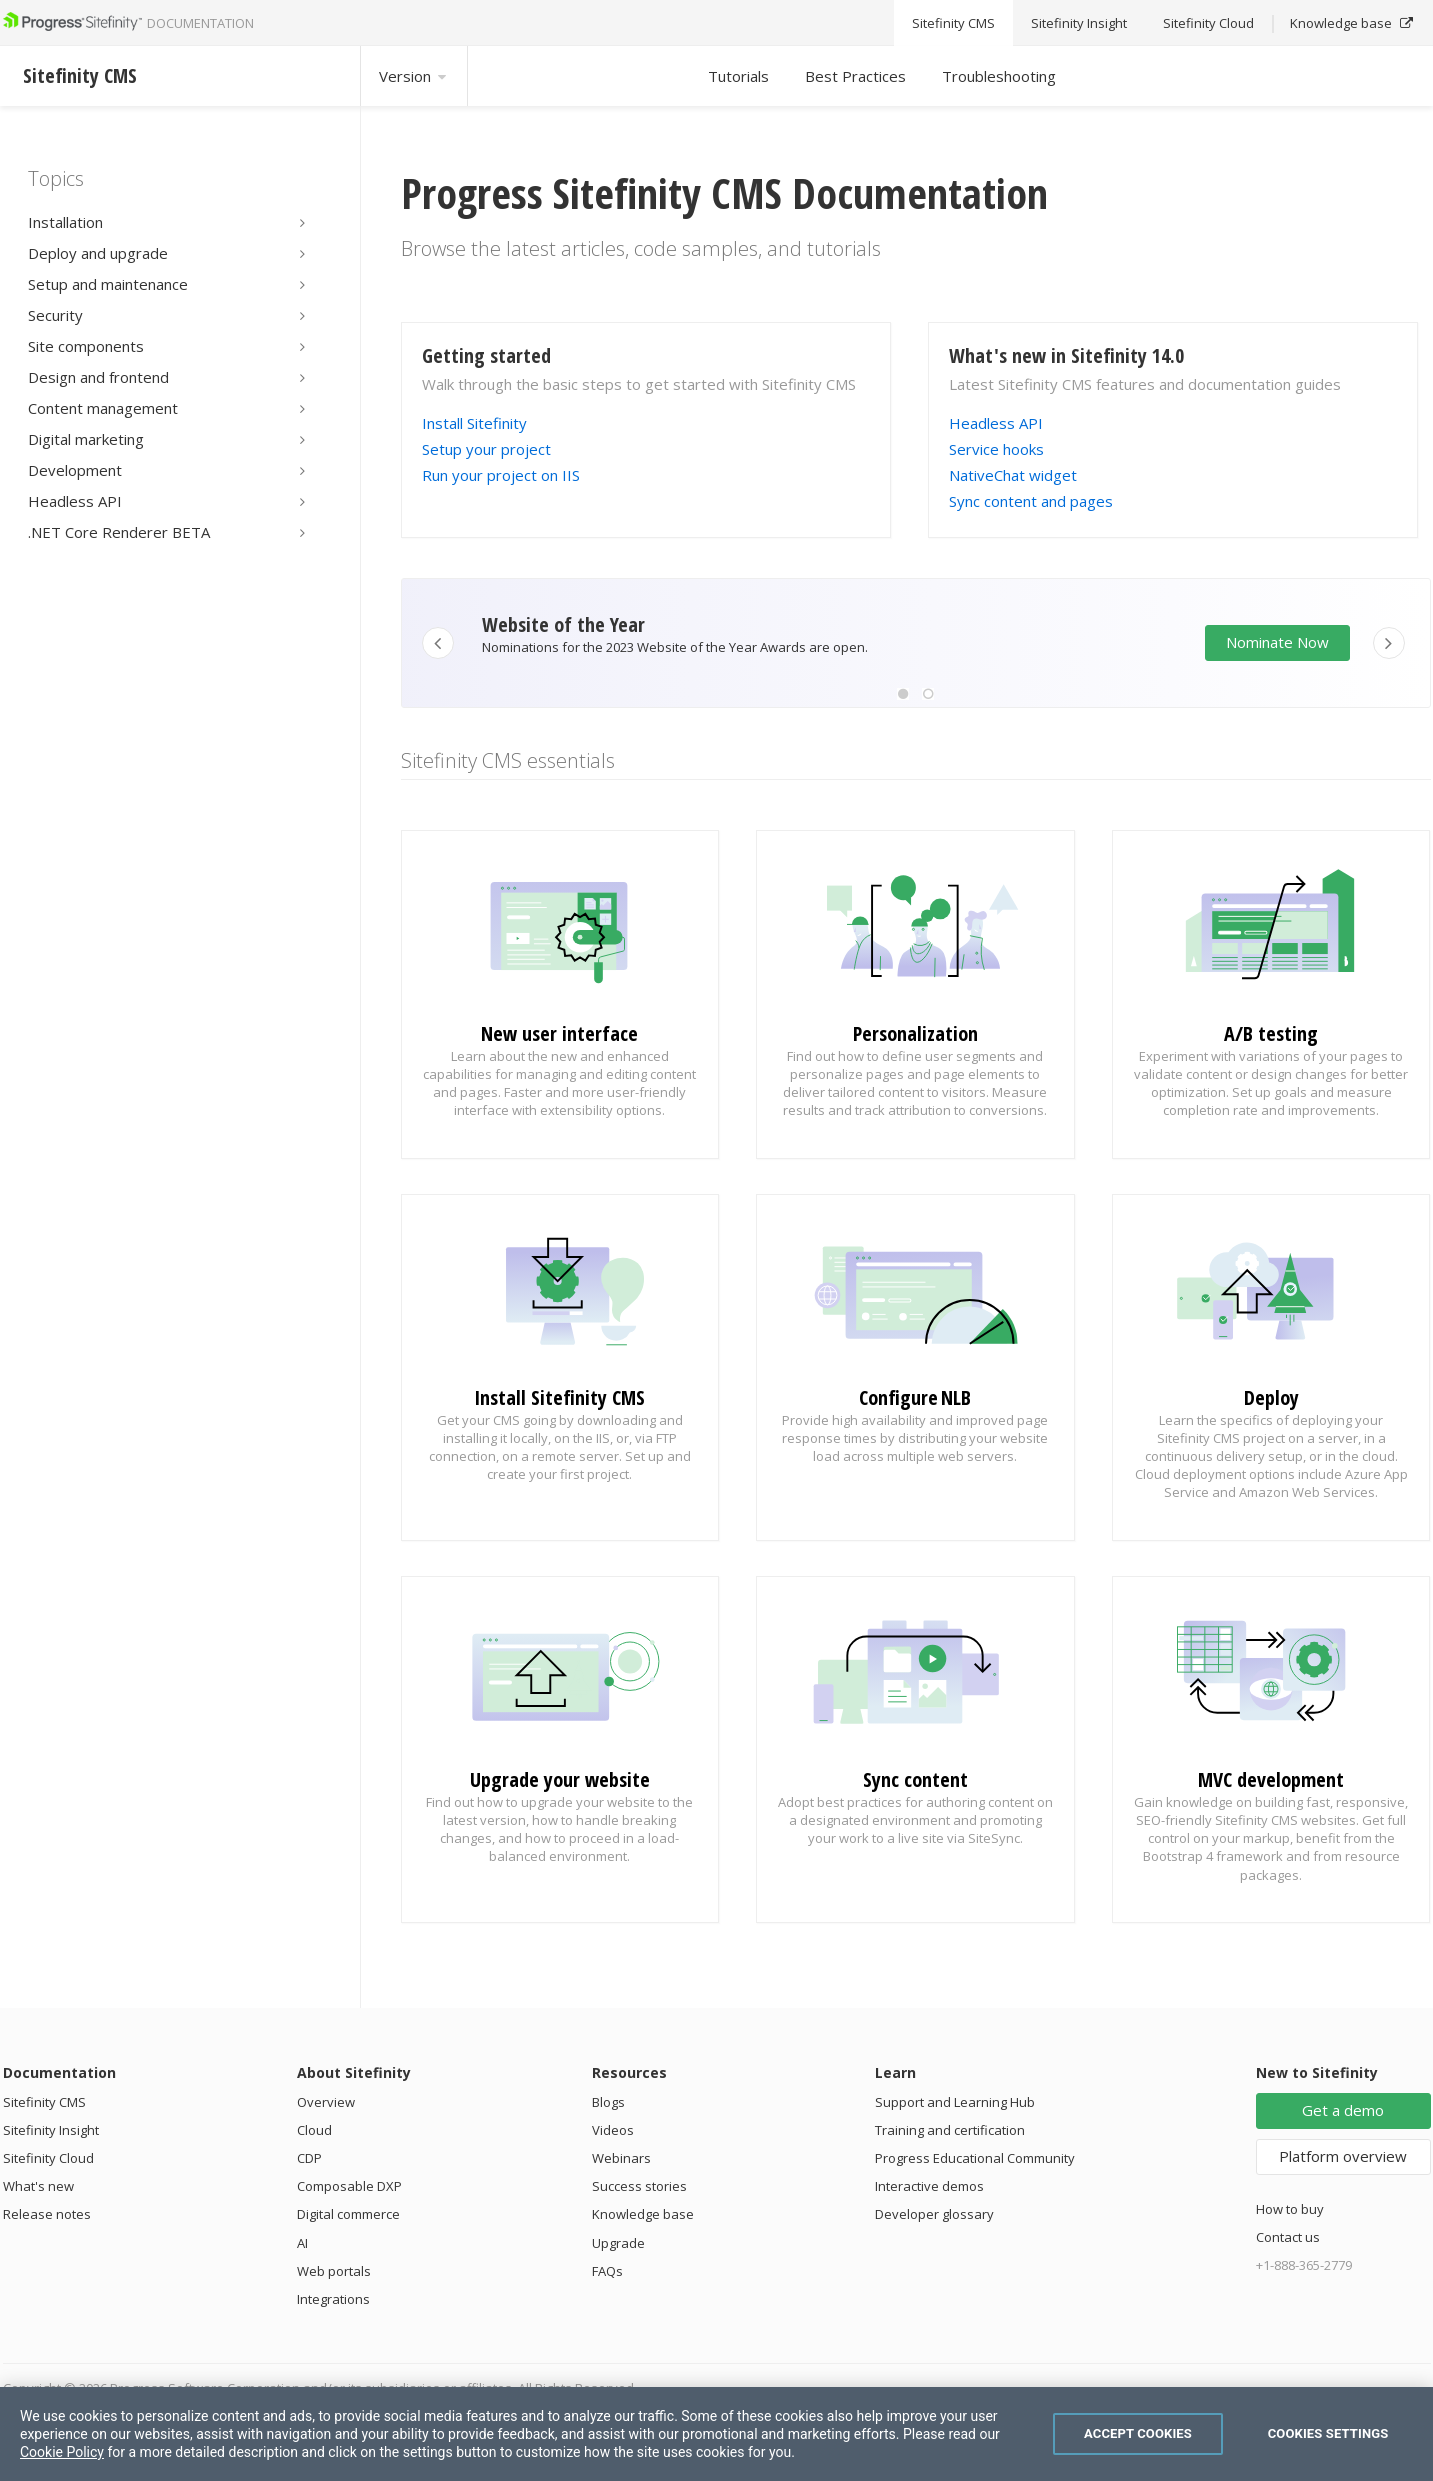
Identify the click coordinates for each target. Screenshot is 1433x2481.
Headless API (996, 423)
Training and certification (950, 2130)
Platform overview (1343, 2156)
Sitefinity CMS (44, 2102)
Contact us (1288, 2237)
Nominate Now (1277, 642)
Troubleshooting (999, 76)
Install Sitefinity (474, 423)
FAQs (607, 2271)
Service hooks (996, 449)
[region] (716, 2434)
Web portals (334, 2271)
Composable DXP (349, 2186)
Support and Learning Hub (955, 2102)
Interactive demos (929, 2186)
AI (302, 2243)
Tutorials (738, 76)
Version (414, 76)
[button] (903, 694)
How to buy (1290, 2209)
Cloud (314, 2130)
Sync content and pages (1031, 501)
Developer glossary (934, 2214)
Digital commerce (348, 2214)
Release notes (47, 2214)
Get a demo (1343, 2110)
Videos (613, 2130)
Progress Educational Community (975, 2158)
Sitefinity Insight (51, 2130)
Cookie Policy (62, 2452)
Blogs (608, 2102)
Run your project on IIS (501, 475)
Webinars (621, 2158)
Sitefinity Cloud (48, 2158)
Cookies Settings (1328, 2433)
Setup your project (486, 449)
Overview (326, 2102)
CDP (309, 2158)
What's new (38, 2186)
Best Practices (855, 76)
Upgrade (618, 2243)
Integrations (333, 2299)
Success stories (639, 2186)
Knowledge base (643, 2214)
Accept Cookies (1138, 2433)
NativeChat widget (1013, 475)
